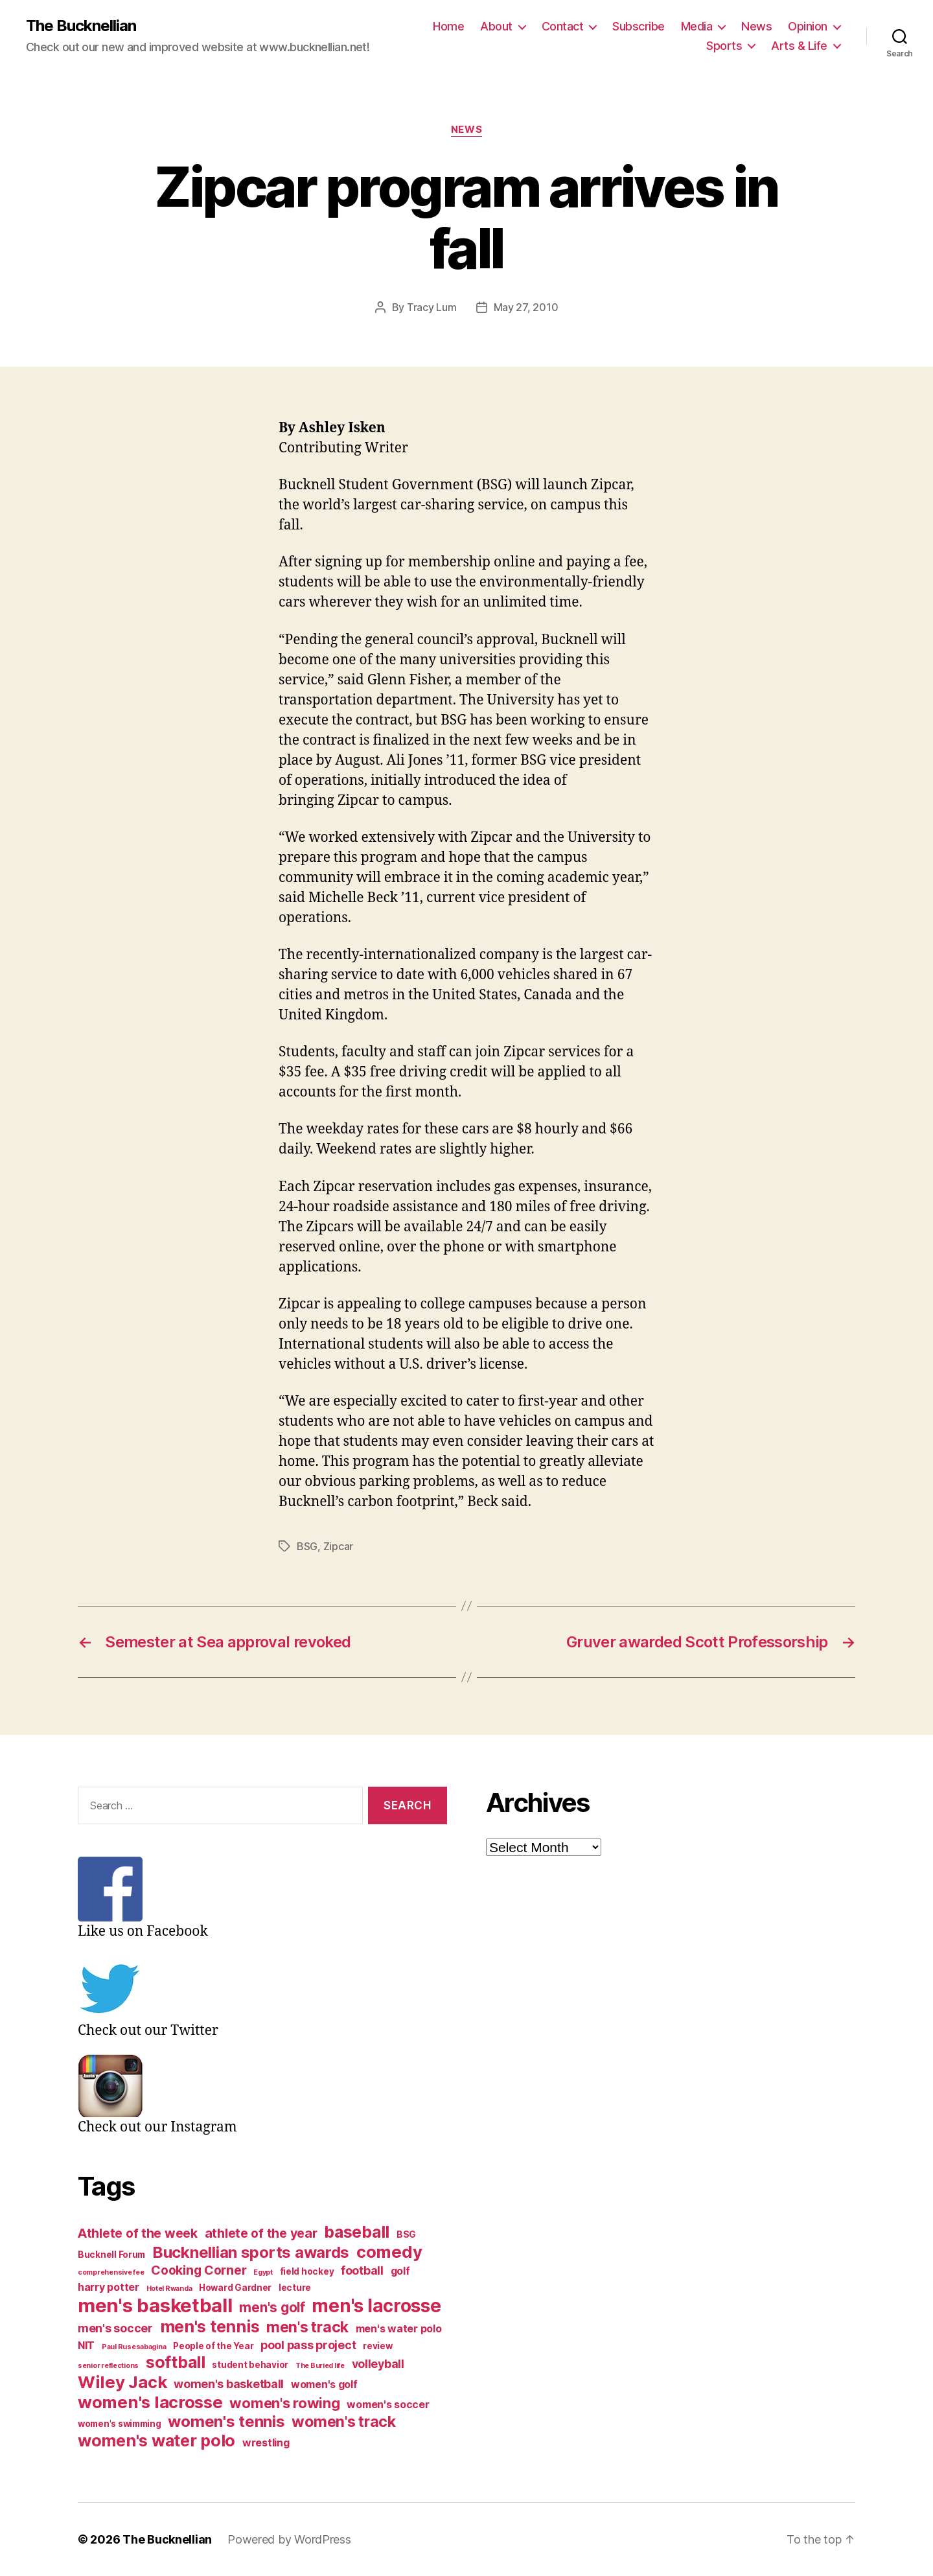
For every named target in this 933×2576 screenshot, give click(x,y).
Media (697, 26)
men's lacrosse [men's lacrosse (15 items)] (376, 2306)
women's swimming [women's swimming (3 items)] (119, 2424)
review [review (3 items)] (377, 2346)
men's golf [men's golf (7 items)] (272, 2307)
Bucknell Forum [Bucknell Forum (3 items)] (111, 2254)
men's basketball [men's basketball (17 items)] (155, 2305)
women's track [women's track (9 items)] (344, 2422)
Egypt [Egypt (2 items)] (263, 2272)
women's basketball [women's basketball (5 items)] (229, 2384)
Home (448, 26)
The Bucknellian (81, 26)
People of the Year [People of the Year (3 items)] (213, 2346)
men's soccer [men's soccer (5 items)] (115, 2328)
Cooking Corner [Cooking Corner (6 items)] (198, 2270)
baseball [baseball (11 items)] (356, 2232)
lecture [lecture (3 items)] (295, 2287)
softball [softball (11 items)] (175, 2362)
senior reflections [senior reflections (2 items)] (108, 2365)
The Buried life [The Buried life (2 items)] (320, 2365)
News (756, 26)
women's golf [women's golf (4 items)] (324, 2384)
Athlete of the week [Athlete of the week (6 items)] (138, 2233)
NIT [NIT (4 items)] (86, 2345)
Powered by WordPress (289, 2539)
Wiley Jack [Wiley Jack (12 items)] (122, 2382)
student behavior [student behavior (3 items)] (250, 2365)
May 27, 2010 (526, 307)
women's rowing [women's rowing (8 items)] (284, 2403)
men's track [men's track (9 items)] (307, 2327)
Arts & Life (799, 45)
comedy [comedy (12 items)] (389, 2252)
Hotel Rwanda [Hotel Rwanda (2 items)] (169, 2288)
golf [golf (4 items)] (400, 2271)
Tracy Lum (432, 307)
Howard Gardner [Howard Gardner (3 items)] (235, 2287)
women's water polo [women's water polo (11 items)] (156, 2440)
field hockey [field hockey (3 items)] (307, 2271)
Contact (563, 26)
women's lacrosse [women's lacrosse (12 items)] (150, 2402)
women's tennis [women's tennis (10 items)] (226, 2421)
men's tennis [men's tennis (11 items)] (210, 2326)
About (496, 26)
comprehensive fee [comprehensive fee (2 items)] (111, 2272)
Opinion (807, 26)
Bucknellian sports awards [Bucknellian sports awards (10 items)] (250, 2252)
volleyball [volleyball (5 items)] (378, 2364)
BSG (307, 1546)
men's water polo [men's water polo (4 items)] (399, 2329)
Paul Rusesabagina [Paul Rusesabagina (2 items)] (134, 2347)
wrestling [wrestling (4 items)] (266, 2443)
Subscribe (638, 26)
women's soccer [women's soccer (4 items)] (388, 2404)
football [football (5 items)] (362, 2270)
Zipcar (338, 1546)
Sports (724, 45)
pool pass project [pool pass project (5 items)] (308, 2345)
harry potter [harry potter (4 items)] (108, 2287)
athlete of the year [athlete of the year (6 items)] (261, 2233)
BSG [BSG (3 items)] (406, 2234)
